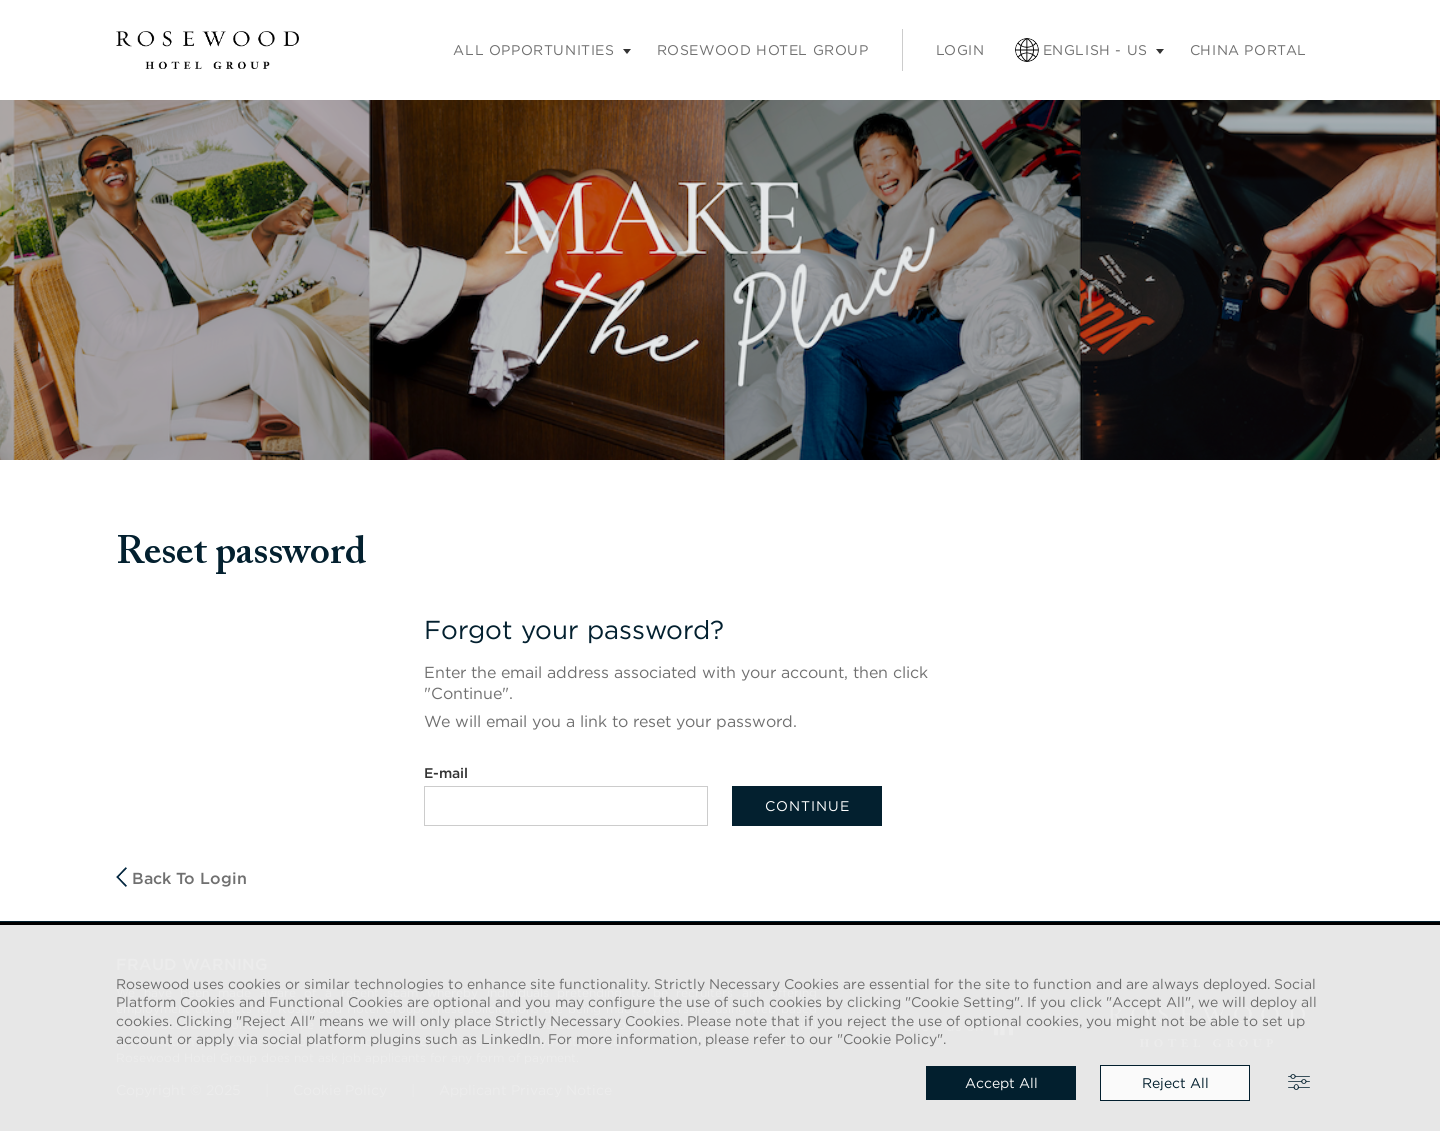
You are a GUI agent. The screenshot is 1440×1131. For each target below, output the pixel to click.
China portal (1248, 50)
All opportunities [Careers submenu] (533, 50)
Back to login (181, 877)
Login (960, 50)
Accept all (1001, 1083)
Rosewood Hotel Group (763, 50)
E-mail (446, 773)
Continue (807, 806)
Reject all (1175, 1083)
